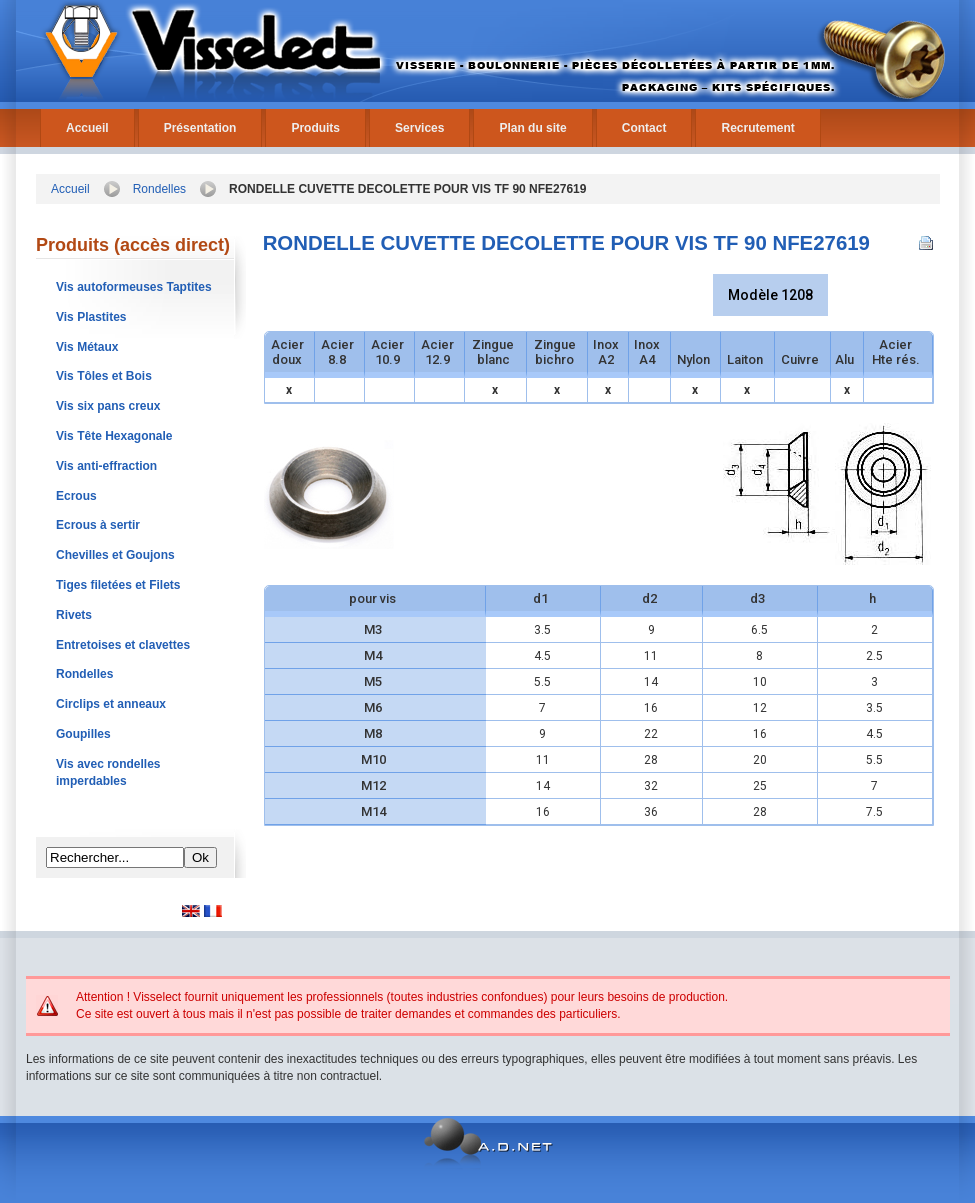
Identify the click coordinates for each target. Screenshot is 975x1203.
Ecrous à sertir (98, 525)
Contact (644, 128)
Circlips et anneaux (111, 704)
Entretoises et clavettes (123, 645)
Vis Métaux (87, 347)
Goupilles (83, 734)
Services (419, 128)
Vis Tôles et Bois (104, 376)
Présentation (200, 128)
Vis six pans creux (108, 406)
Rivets (74, 615)
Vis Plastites (91, 317)
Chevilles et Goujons (115, 555)
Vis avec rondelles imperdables (108, 772)
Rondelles (159, 189)
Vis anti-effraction (106, 466)
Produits (315, 128)
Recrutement (757, 128)
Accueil (87, 128)
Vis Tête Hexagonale (114, 436)
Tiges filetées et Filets (118, 585)
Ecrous (76, 496)
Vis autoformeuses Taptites (134, 287)
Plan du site (532, 128)
